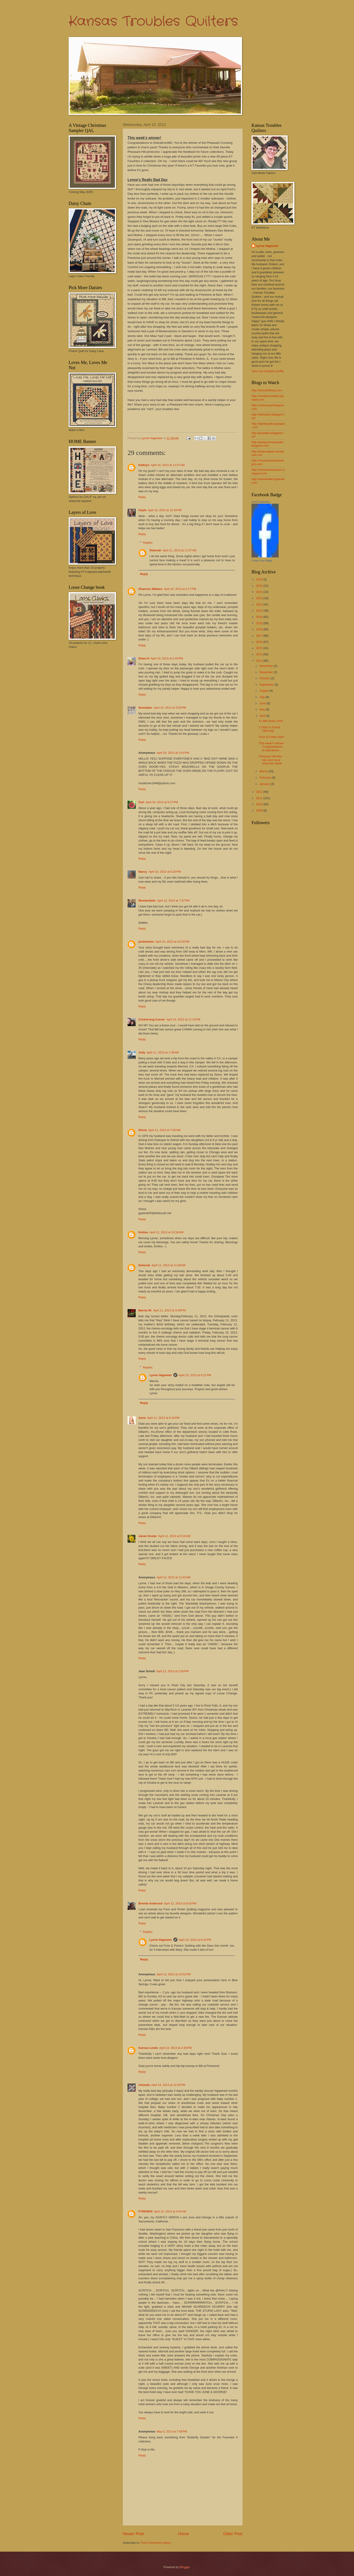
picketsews (146, 941)
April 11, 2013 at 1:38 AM (163, 1052)
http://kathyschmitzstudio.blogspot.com (268, 444)
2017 (259, 635)
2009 (259, 810)
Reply (142, 497)
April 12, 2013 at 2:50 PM (172, 1671)
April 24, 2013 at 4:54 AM (170, 2211)
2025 (259, 585)
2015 (259, 648)
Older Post (232, 2534)
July (262, 697)
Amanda (144, 2085)
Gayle (142, 510)
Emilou (143, 1232)
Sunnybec (145, 707)
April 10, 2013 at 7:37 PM (173, 900)
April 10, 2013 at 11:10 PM (183, 1019)
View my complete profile (268, 371)
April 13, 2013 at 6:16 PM (195, 1939)
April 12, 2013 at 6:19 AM (174, 1536)
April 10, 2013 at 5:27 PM (162, 802)
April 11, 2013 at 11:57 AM (179, 550)
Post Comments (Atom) (156, 2542)
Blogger (185, 2567)
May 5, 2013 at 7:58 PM (171, 2431)
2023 (259, 598)
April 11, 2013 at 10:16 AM (166, 1232)
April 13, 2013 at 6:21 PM (195, 1375)
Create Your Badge (262, 560)
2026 (259, 579)
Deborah (155, 550)
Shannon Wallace (150, 589)
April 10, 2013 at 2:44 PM (167, 658)
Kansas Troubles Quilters (153, 21)
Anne (142, 1417)
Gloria (142, 1130)
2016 (259, 642)
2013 (259, 660)
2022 (259, 604)
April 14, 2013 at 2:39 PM (175, 2048)
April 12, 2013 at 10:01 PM (173, 1974)
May (262, 709)
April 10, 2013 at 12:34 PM (165, 510)
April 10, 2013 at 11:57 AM (168, 465)
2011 (259, 798)
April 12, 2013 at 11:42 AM (173, 1577)
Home (183, 2534)
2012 (259, 791)
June (263, 703)
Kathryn (143, 465)
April (262, 715)
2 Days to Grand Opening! (269, 729)
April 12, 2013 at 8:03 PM (180, 1903)
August (264, 690)
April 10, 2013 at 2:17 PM (180, 589)
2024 (259, 592)
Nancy (142, 871)
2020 (259, 617)
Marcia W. (145, 1310)
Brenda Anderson (150, 1903)
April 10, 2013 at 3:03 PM (170, 707)
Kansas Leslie (148, 2048)
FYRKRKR (145, 2211)
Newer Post (133, 2534)
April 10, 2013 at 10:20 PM (172, 941)
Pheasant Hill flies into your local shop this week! (270, 760)
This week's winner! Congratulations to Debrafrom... (271, 747)
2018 (259, 629)
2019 (259, 623)
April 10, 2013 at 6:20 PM (165, 871)
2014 (259, 654)
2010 (259, 804)
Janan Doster (147, 1536)
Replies (148, 542)
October (264, 678)
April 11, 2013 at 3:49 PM (169, 1310)
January (264, 784)
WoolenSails (147, 900)
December (266, 666)
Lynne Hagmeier (160, 1375)
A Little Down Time (271, 721)
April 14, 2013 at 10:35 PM (168, 2085)
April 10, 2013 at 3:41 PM (172, 752)
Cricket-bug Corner (151, 1019)
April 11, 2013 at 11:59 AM (168, 1265)
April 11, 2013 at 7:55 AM (164, 1130)
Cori (141, 802)
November (266, 672)
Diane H (143, 658)
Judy (141, 1052)
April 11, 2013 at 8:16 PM (163, 1417)
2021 (259, 610)
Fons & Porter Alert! (271, 737)
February (265, 777)
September (267, 684)
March (263, 771)
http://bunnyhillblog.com (267, 390)
